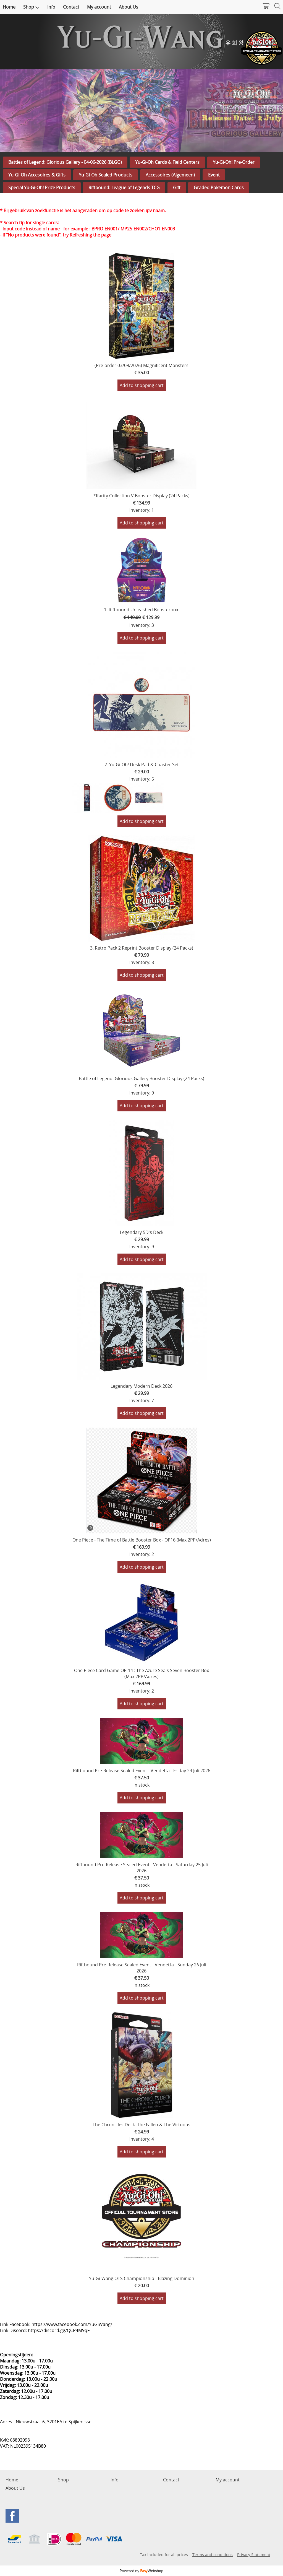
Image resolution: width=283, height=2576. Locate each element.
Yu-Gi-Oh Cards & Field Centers (167, 162)
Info (51, 7)
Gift (176, 187)
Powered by (141, 2570)
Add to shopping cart (142, 385)
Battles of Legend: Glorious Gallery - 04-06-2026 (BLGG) (65, 162)
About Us (128, 7)
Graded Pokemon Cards (219, 187)
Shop (31, 7)
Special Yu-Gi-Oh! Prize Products (41, 187)
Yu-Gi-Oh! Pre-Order (234, 162)
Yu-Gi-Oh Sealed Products (105, 175)
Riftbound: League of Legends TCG (124, 187)
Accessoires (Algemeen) (170, 175)
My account (99, 7)
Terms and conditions (212, 2554)
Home (9, 7)
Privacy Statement (253, 2554)
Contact (71, 7)
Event (214, 175)
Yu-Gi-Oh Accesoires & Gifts (36, 175)
